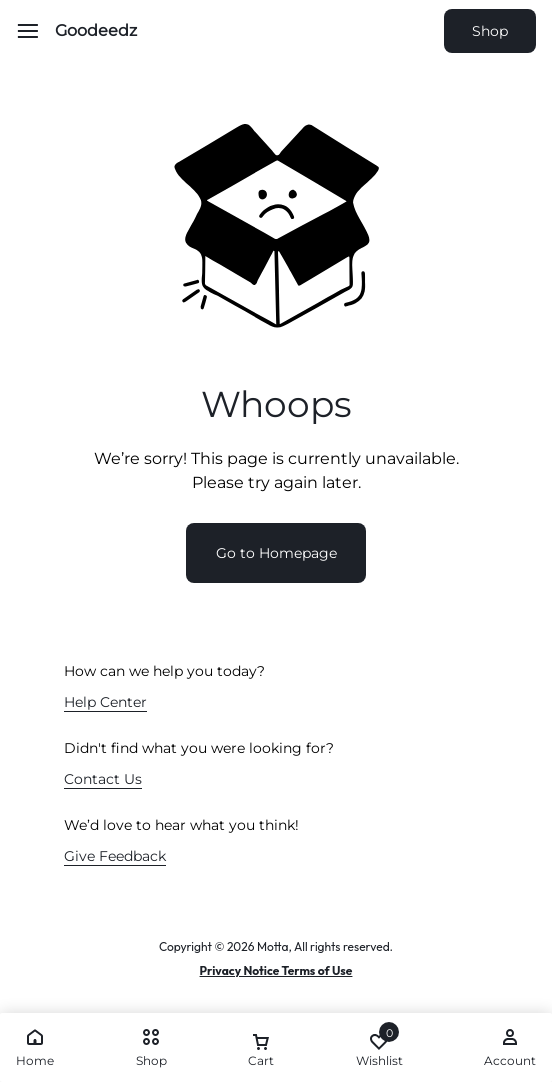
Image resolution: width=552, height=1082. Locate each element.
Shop (490, 31)
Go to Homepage (276, 553)
